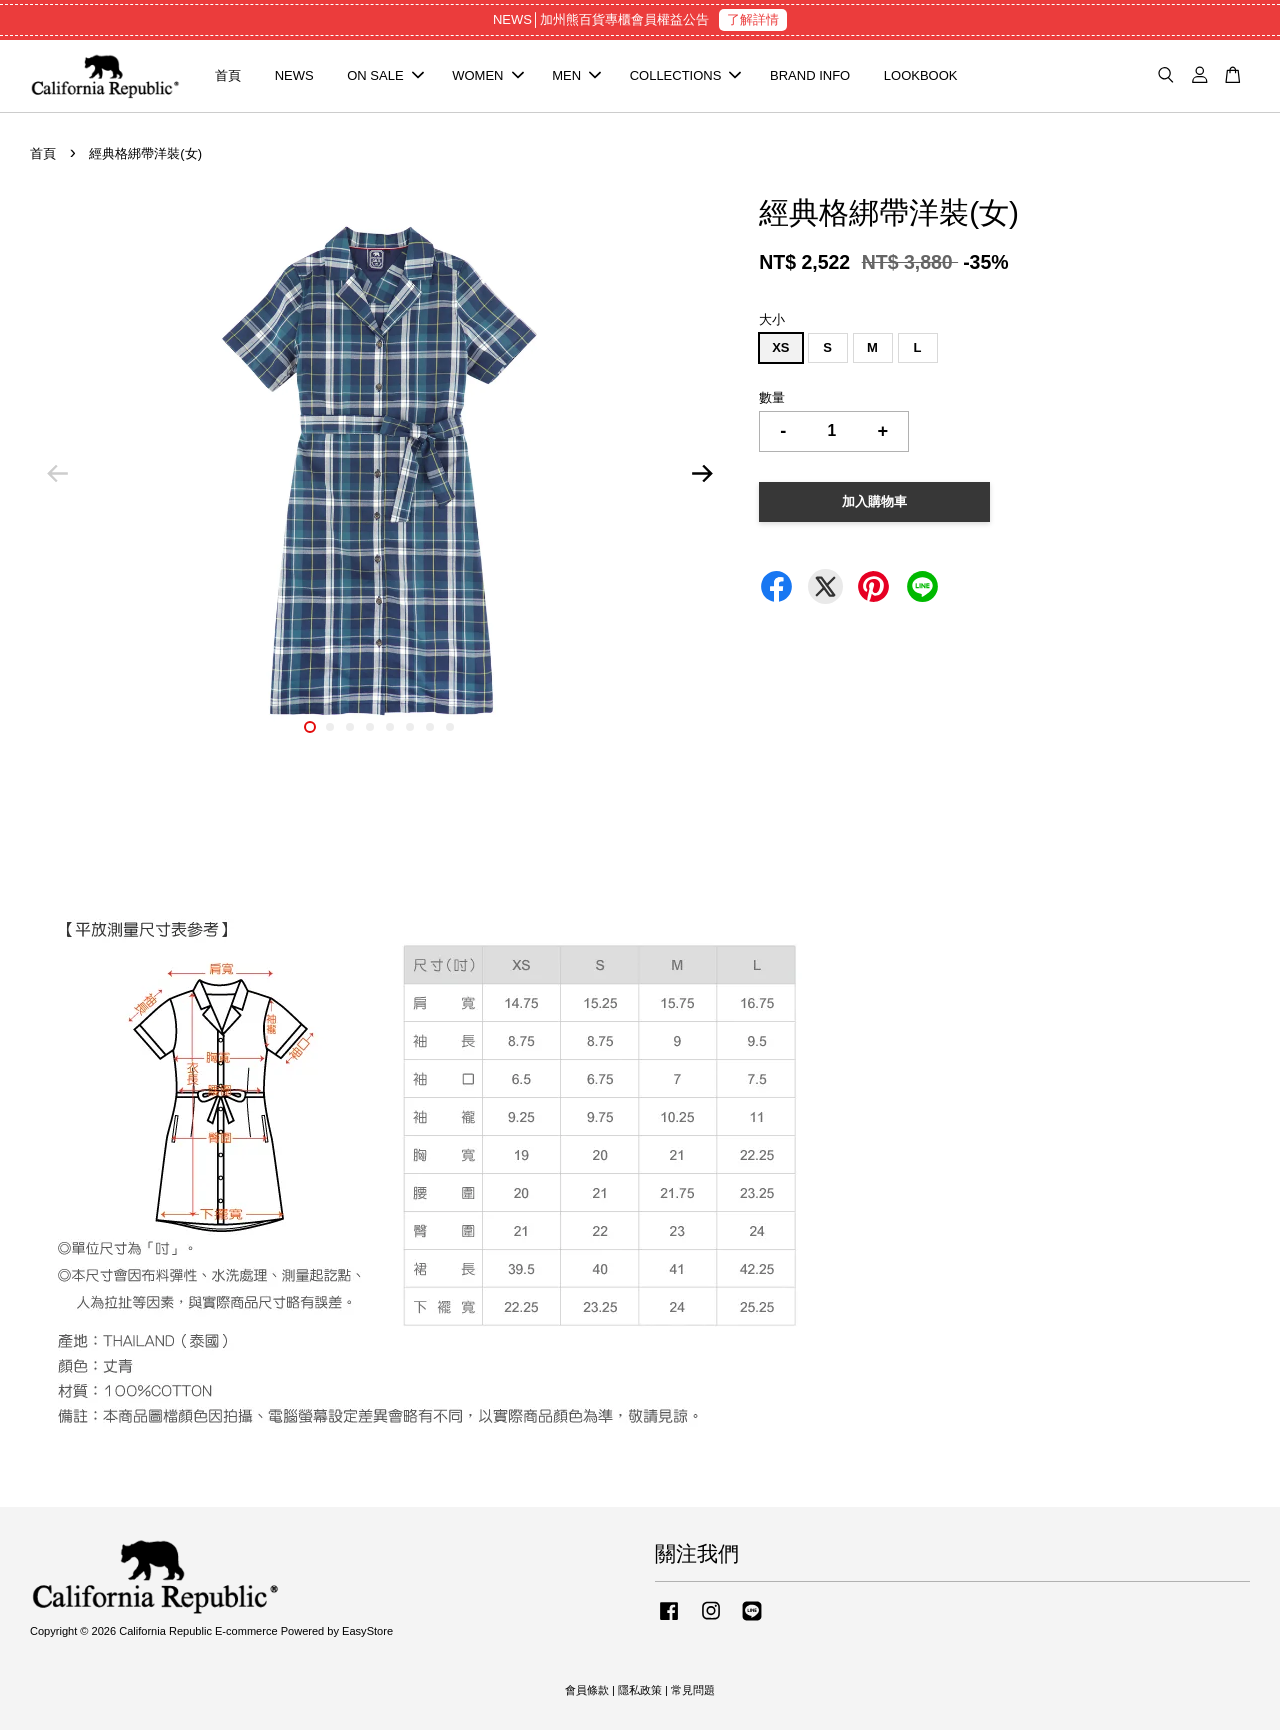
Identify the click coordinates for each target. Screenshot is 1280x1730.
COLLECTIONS (686, 75)
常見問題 (693, 1690)
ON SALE (385, 75)
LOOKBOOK (921, 75)
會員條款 (587, 1690)
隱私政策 (640, 1690)
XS (780, 347)
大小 (772, 319)
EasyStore (367, 1631)
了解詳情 (753, 19)
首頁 (228, 75)
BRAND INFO (810, 75)
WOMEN (487, 75)
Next (702, 474)
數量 (772, 397)
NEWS (294, 75)
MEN (576, 75)
